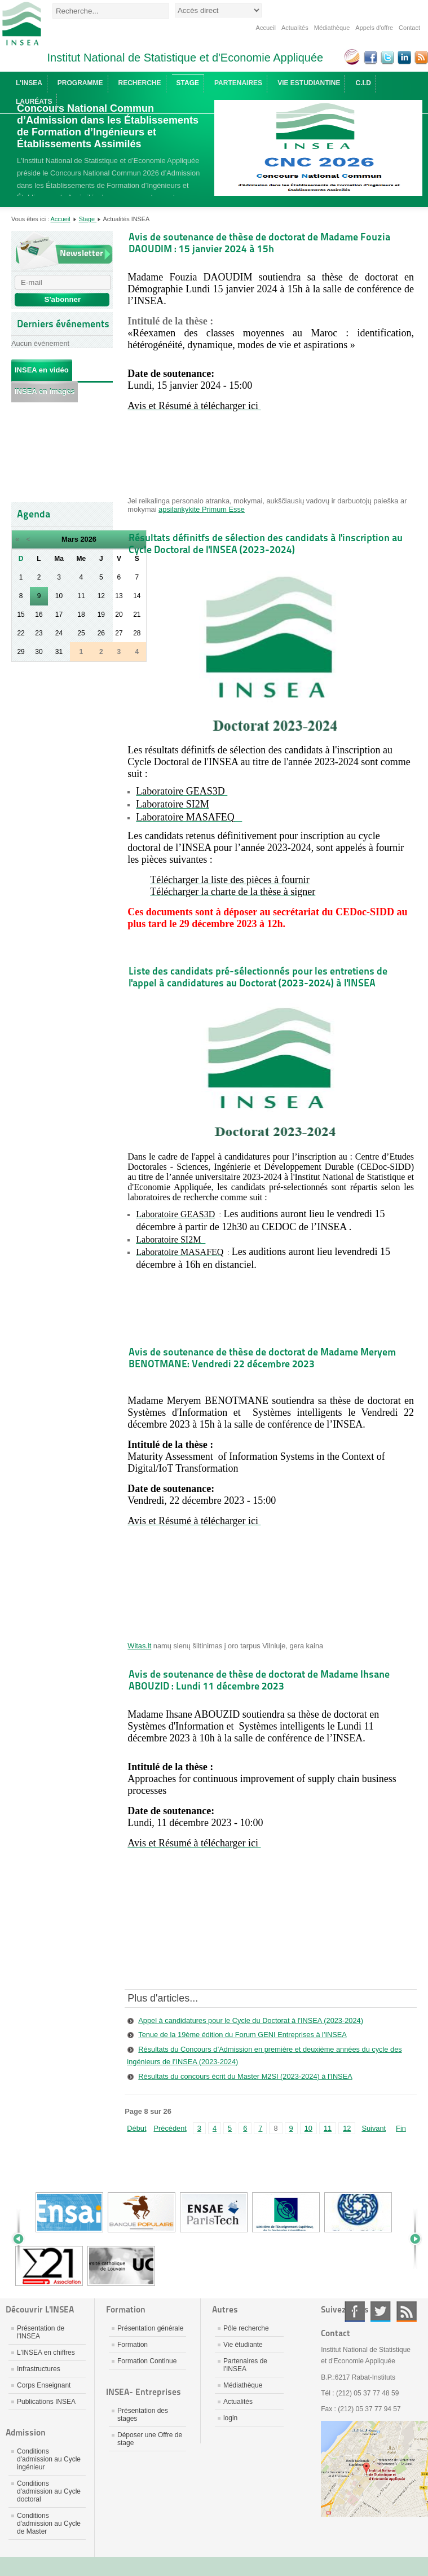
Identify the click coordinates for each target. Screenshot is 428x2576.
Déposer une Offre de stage (149, 2439)
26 (101, 633)
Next (411, 2239)
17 (59, 614)
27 (118, 633)
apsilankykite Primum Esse (201, 509)
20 (118, 614)
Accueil (266, 27)
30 (38, 652)
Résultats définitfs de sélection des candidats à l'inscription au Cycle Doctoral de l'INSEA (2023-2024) (266, 543)
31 (59, 652)
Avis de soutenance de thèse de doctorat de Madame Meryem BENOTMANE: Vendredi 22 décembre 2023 (262, 1358)
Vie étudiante (243, 2345)
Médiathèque (332, 27)
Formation (132, 2345)
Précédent (169, 2128)
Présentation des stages (142, 2415)
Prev (22, 2239)
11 (81, 596)
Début (136, 2128)
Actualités (294, 27)
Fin (401, 2128)
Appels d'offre (374, 27)
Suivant (373, 2128)
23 (38, 633)
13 (118, 596)
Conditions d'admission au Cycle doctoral (49, 2491)
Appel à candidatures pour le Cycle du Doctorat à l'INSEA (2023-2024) (250, 2020)
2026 (88, 539)
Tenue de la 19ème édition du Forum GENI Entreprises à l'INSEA (242, 2034)
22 (20, 633)
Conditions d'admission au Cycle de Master (49, 2523)
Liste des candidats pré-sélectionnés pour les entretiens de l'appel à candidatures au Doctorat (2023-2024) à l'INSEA (258, 977)
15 (20, 614)
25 (81, 633)
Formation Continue (147, 2361)
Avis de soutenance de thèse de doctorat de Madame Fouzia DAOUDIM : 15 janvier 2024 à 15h (259, 242)
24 (59, 633)
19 (101, 614)
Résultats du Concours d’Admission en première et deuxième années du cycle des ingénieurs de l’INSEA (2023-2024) (264, 2055)
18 (81, 614)
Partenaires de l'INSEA (245, 2365)
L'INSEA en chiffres (46, 2352)
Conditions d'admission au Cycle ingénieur (49, 2459)
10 (59, 596)
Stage (87, 219)
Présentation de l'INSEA (40, 2332)
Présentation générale (150, 2328)
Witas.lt (139, 1646)
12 (101, 596)
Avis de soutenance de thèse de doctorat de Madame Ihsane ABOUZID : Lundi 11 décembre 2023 (259, 1680)
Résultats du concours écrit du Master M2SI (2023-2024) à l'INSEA (245, 2076)
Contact (409, 27)
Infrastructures (38, 2369)
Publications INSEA (46, 2402)
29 (20, 652)
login (230, 2418)
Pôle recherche (246, 2328)
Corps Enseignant (43, 2385)
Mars (69, 539)
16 (38, 614)
